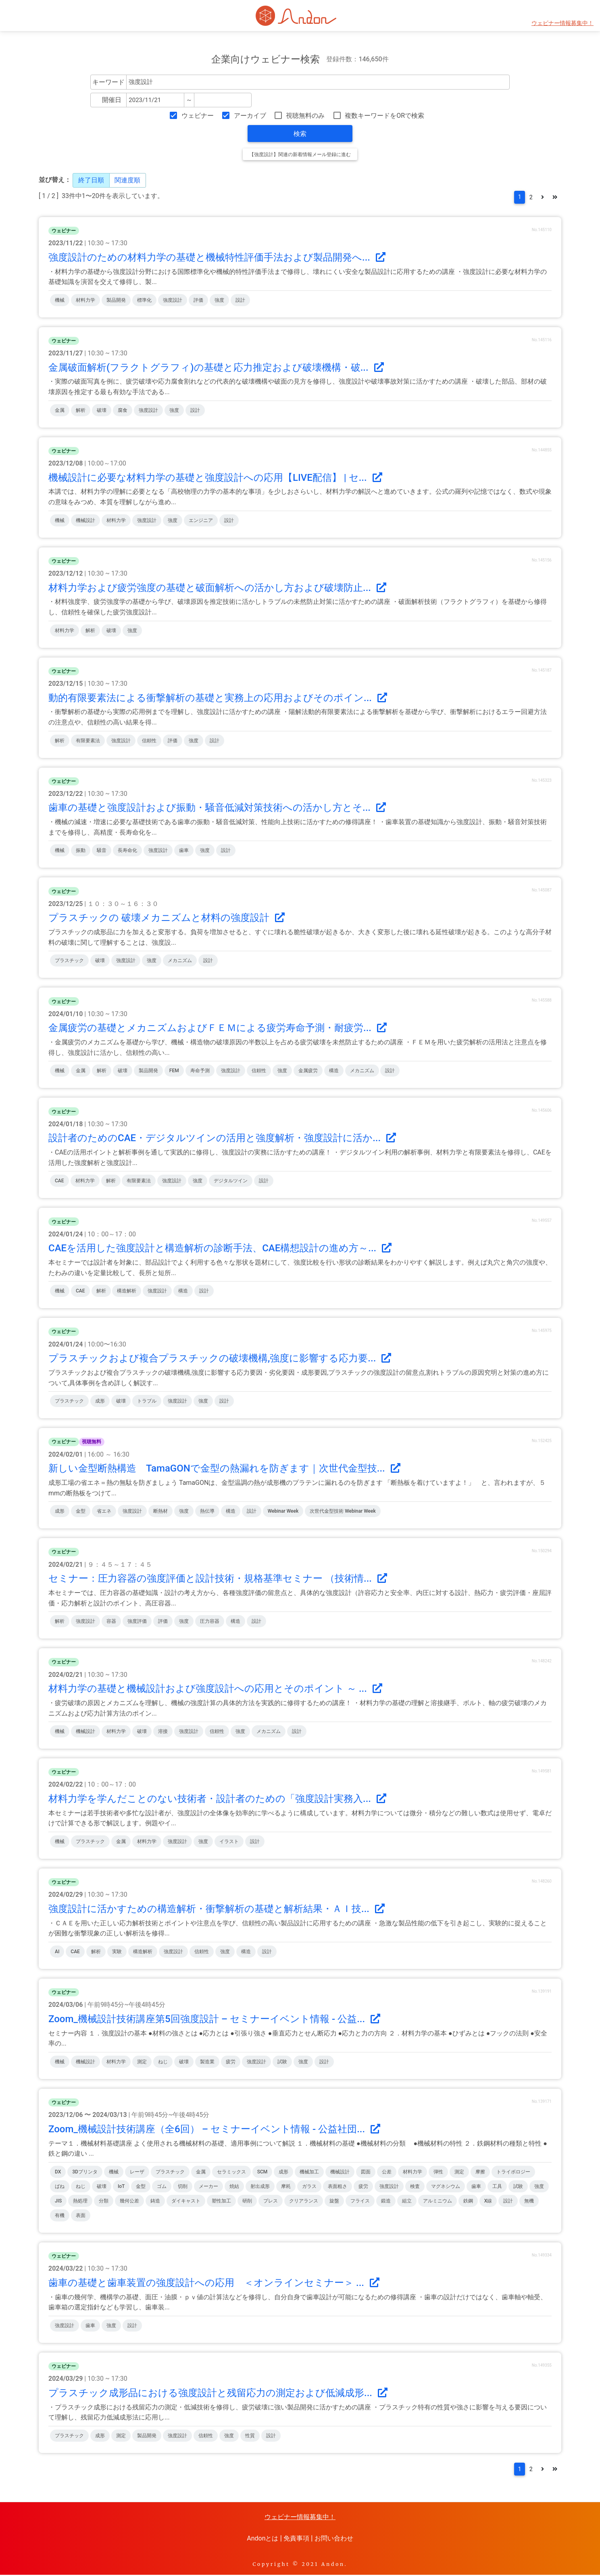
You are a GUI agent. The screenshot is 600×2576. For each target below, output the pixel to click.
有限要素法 (88, 741)
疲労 (230, 2062)
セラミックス (231, 2172)
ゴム (162, 2187)
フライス (360, 2201)
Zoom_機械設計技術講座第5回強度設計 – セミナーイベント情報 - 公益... (214, 2019)
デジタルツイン (231, 1181)
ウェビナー (197, 115)
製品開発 (116, 301)
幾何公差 (129, 2201)
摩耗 (286, 2187)
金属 (60, 410)
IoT (121, 2187)
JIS (58, 2201)
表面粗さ (337, 2187)
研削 (247, 2201)
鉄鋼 (468, 2201)
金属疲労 (308, 1071)
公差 (387, 2172)
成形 (100, 1402)
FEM (174, 1071)
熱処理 (80, 2201)
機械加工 (309, 2172)
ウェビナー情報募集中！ (562, 23)
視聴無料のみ (305, 115)
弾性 (438, 2172)
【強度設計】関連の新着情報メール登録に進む (300, 154)
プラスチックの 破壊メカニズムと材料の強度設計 (166, 918)
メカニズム (180, 961)
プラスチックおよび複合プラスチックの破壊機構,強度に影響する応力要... (219, 1359)
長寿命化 (127, 851)
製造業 (207, 2062)
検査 (415, 2187)
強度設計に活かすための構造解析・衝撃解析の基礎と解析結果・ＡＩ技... (216, 1909)
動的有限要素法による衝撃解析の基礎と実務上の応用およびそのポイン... (217, 698)
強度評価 (137, 1622)
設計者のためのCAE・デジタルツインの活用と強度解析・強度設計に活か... (222, 1138)
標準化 (144, 301)
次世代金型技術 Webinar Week (342, 1512)
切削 (183, 2187)
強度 (219, 301)
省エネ (104, 1512)
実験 (117, 1952)
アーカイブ (250, 115)
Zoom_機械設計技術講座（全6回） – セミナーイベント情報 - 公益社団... (214, 2130)
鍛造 (386, 2201)
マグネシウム (445, 2187)
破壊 (101, 410)
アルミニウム (437, 2201)
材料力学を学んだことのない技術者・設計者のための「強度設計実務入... (217, 1799)
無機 (529, 2201)
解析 (80, 410)
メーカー (208, 2187)
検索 (300, 134)
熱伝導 (207, 1512)
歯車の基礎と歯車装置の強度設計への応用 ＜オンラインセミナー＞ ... (213, 2283)
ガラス (309, 2187)
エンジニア (201, 521)
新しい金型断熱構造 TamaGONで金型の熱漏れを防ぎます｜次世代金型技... (224, 1469)
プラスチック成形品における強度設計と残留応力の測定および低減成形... (218, 2393)
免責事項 (296, 2539)
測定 (142, 2062)
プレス (270, 2201)
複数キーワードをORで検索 (384, 115)
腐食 (122, 410)
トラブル (146, 1402)
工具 (497, 2187)
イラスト (229, 1842)
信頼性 (149, 741)
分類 (103, 2201)
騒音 (101, 851)
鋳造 (155, 2201)
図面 (366, 2172)
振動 (80, 851)
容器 (111, 1622)
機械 (60, 301)
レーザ (137, 2172)
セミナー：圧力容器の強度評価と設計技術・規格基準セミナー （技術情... (217, 1579)
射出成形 (260, 2187)
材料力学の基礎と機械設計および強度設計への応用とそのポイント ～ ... (215, 1689)
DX (58, 2172)
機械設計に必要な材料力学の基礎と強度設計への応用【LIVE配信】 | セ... (215, 478)
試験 (282, 2062)
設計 (240, 301)
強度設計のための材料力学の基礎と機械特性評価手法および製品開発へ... (216, 258)
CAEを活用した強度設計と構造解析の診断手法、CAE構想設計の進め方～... (220, 1249)
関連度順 (127, 180)
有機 (60, 2216)
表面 (80, 2216)
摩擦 (480, 2172)
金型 (80, 1512)
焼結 (234, 2187)
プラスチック (69, 961)
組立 (407, 2201)
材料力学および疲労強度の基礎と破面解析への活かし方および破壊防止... (217, 588)
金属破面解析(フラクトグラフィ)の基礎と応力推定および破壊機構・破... (216, 368)
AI (57, 1952)
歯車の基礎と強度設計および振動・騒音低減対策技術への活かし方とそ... (217, 808)
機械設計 (85, 521)
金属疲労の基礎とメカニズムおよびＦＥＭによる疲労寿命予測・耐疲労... (217, 1028)
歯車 (184, 851)
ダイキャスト (185, 2201)
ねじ (163, 2062)
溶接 (163, 1732)
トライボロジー (513, 2172)
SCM (262, 2172)
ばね (60, 2187)
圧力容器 (209, 1622)
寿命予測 (200, 1071)
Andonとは (262, 2539)
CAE (59, 1181)
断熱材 (160, 1512)
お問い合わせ (334, 2539)
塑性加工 (221, 2201)
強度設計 (172, 301)
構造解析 (126, 1291)
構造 (334, 1071)
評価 (198, 301)
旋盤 (334, 2201)
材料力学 (85, 301)
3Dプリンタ (85, 2172)
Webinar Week (283, 1512)
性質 (250, 2436)
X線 (488, 2201)
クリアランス (303, 2201)
